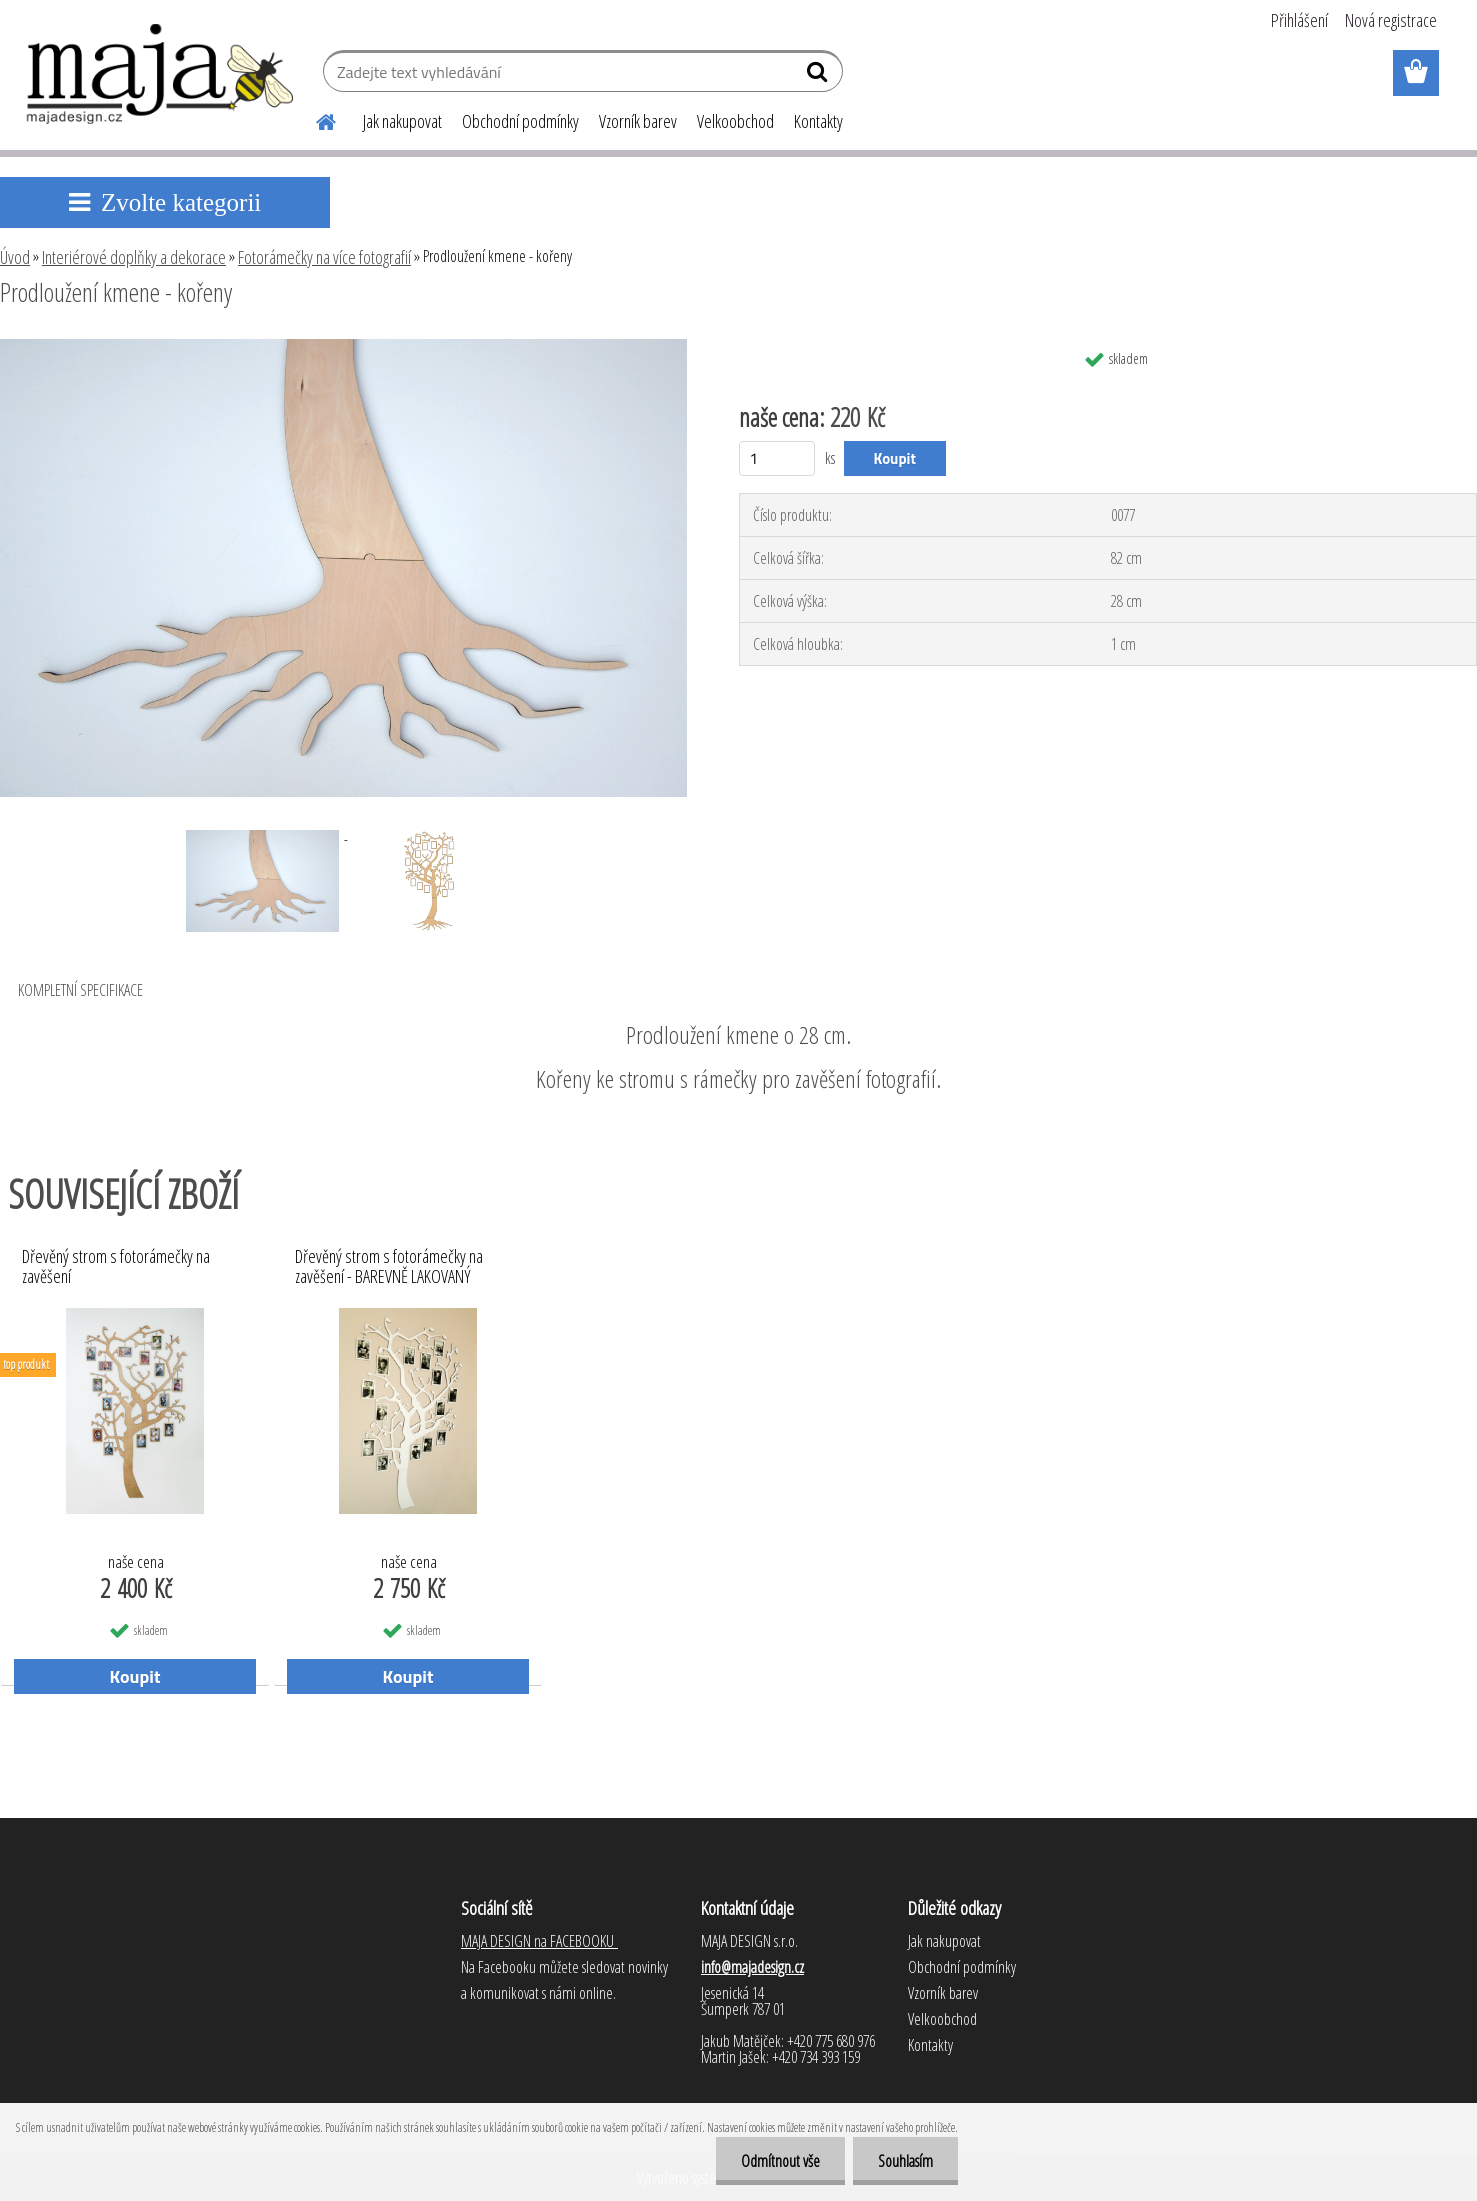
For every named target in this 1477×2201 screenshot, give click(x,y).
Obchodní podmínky (520, 121)
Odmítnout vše (780, 2161)
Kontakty (818, 121)
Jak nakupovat (402, 121)
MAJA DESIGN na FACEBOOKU (539, 1941)
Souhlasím (905, 2161)
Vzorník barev (638, 121)
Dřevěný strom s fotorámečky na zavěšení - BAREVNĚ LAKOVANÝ (389, 1267)
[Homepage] (315, 119)
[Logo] (161, 74)
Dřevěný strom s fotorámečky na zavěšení (116, 1267)
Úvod (15, 257)
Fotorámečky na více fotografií (324, 257)
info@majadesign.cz (752, 1967)
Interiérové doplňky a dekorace (134, 257)
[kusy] (777, 458)
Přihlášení (1299, 20)
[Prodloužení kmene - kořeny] (343, 347)
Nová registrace (1391, 20)
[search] (819, 76)
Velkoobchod (735, 121)
